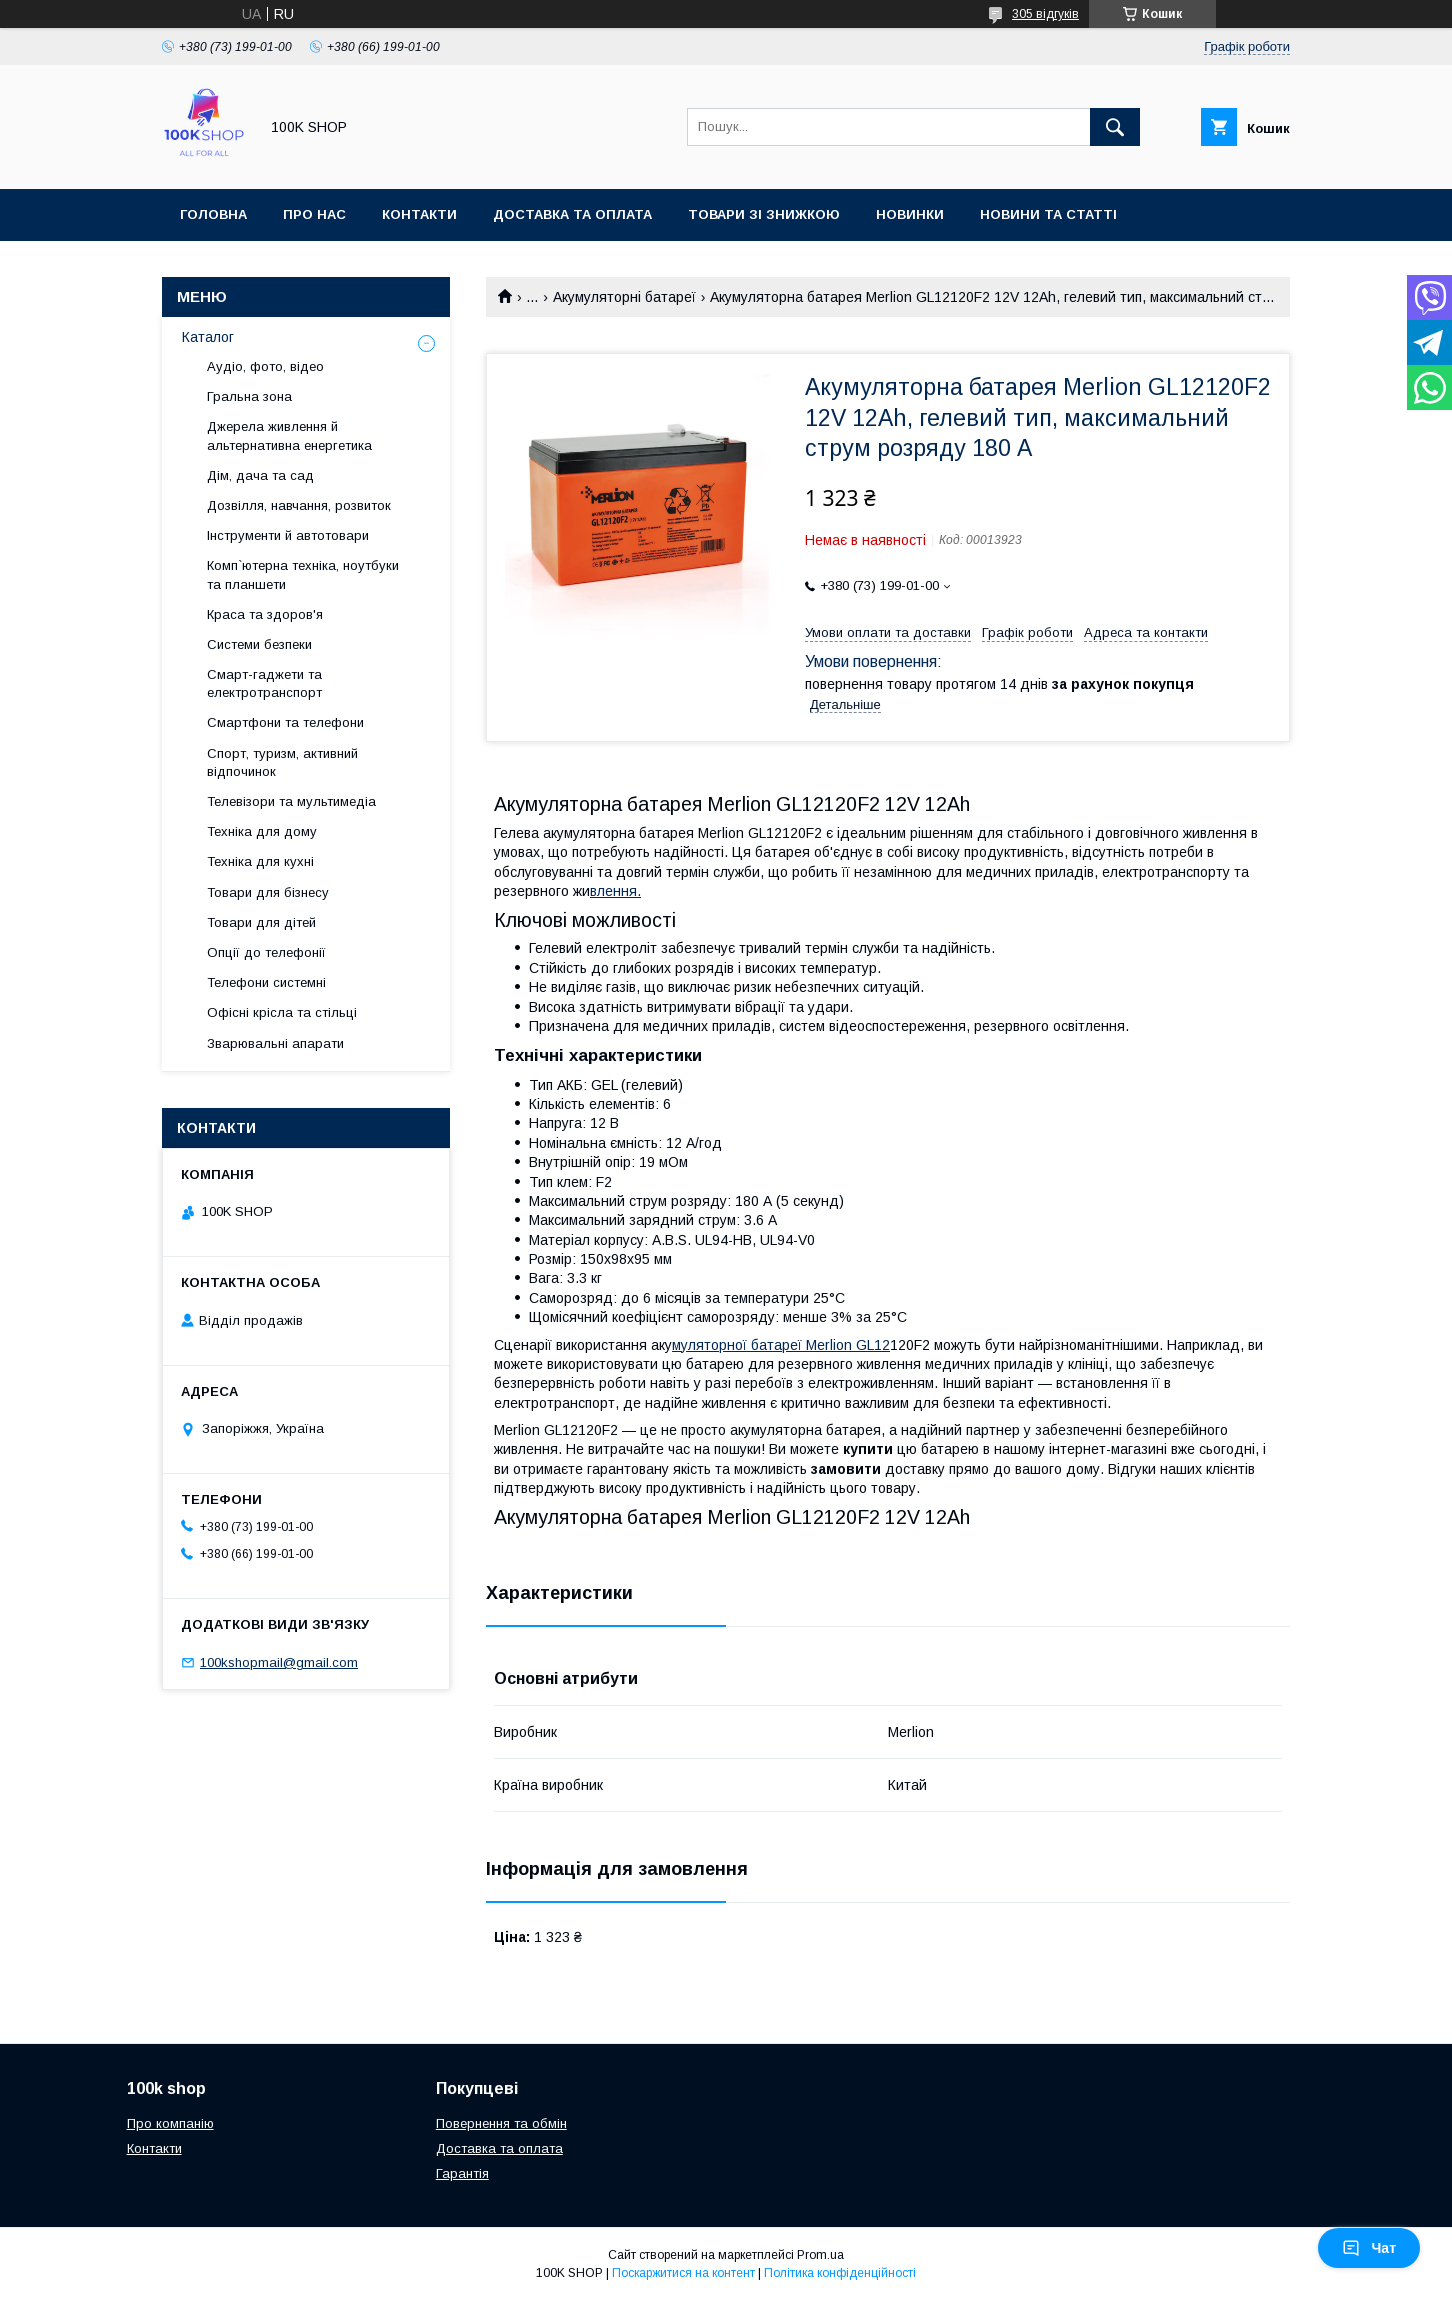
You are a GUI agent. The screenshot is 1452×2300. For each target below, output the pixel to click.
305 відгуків (1045, 14)
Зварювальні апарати (275, 1043)
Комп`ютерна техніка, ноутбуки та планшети (303, 574)
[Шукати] (1115, 127)
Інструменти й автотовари (288, 535)
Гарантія (462, 2173)
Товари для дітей (261, 922)
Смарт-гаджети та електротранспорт (264, 683)
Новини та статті (1048, 214)
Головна (213, 214)
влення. (615, 891)
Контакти (419, 214)
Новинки (910, 214)
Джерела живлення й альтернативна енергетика (289, 435)
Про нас (314, 214)
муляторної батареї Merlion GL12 (781, 1345)
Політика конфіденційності (840, 2273)
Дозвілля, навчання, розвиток (299, 505)
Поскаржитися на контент (683, 2273)
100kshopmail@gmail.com (279, 1662)
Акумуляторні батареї (624, 297)
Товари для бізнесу (268, 892)
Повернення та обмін (501, 2123)
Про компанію (170, 2123)
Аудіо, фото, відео (265, 366)
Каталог (208, 337)
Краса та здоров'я (265, 614)
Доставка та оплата (572, 214)
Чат (1369, 2248)
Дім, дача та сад (260, 475)
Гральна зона (249, 396)
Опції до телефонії (266, 952)
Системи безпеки (259, 644)
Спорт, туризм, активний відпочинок (282, 762)
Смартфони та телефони (285, 722)
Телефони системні (266, 982)
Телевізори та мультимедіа (291, 801)
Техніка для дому (262, 831)
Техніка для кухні (260, 861)
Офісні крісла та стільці (282, 1012)
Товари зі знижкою (764, 214)
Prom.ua (820, 2255)
